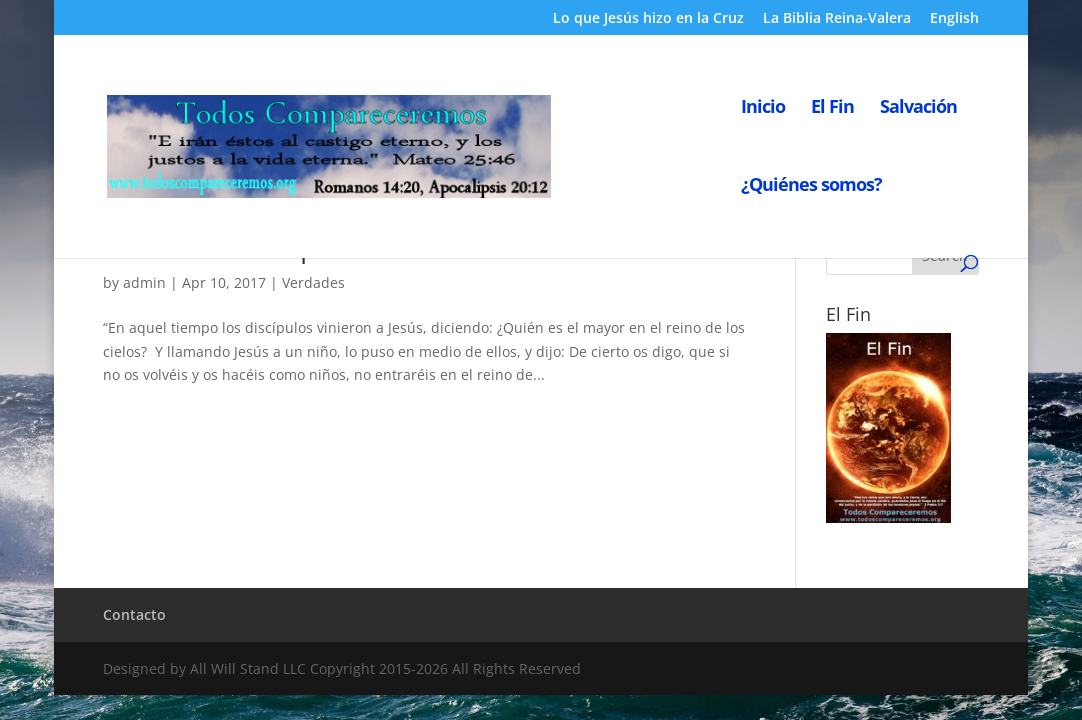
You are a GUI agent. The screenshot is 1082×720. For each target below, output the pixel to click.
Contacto (134, 614)
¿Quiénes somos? (811, 186)
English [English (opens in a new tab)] (954, 19)
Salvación (918, 108)
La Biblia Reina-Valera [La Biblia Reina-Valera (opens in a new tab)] (837, 19)
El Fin (832, 108)
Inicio (763, 108)
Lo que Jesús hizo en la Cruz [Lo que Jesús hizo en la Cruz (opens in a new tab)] (648, 19)
